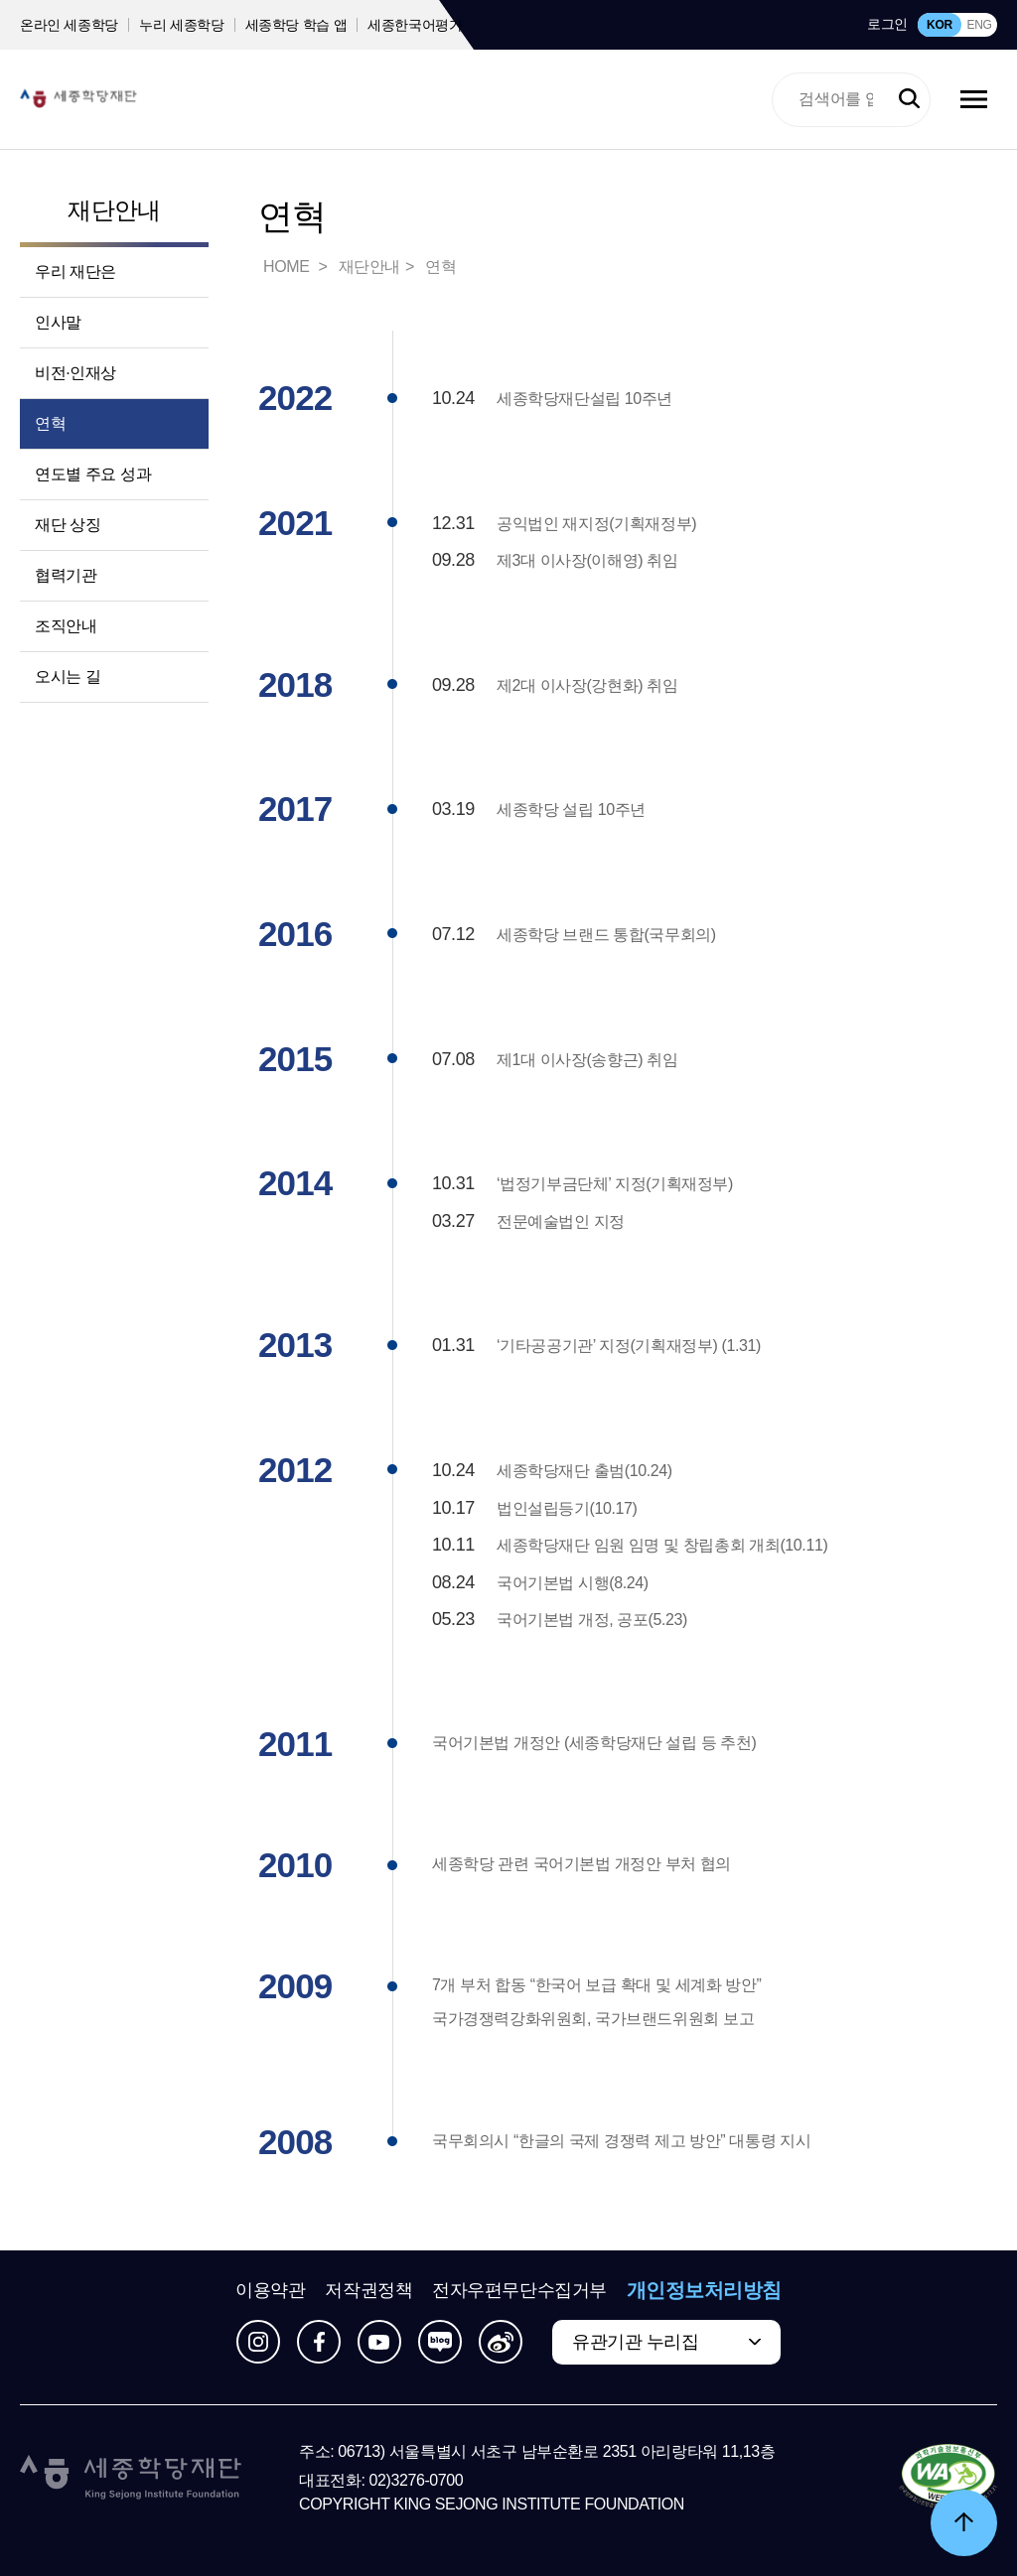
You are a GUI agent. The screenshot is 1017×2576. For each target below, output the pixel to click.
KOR (939, 25)
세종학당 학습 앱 (296, 25)
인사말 (58, 322)
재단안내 (114, 210)
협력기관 (65, 575)
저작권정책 (368, 2290)
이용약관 (270, 2290)
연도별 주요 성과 (93, 474)
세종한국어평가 (415, 25)
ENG (978, 25)
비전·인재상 (75, 372)
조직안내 (65, 625)
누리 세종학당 (181, 25)
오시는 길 (67, 676)
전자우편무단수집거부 (519, 2290)
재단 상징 (67, 524)
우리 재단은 (75, 271)
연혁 (50, 423)
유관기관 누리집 (635, 2342)
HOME (288, 266)
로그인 (887, 24)
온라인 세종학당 (69, 25)
